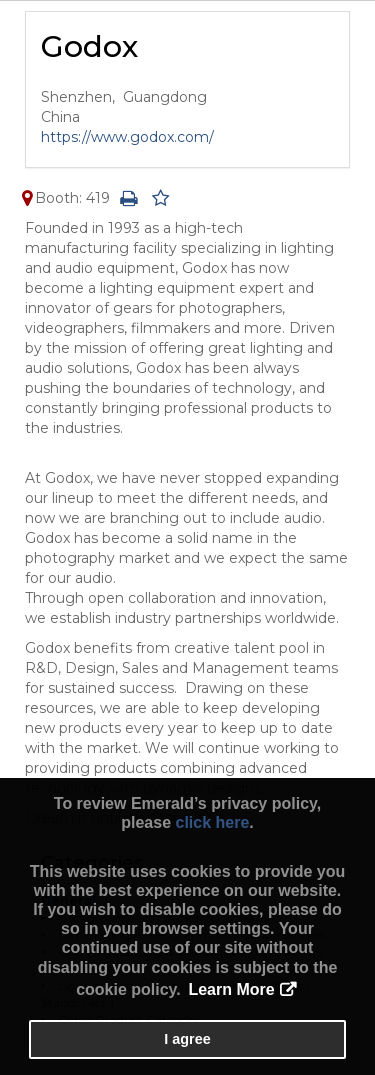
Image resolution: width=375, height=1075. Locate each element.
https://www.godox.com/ (127, 137)
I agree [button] (187, 1039)
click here (212, 822)
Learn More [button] (231, 989)
